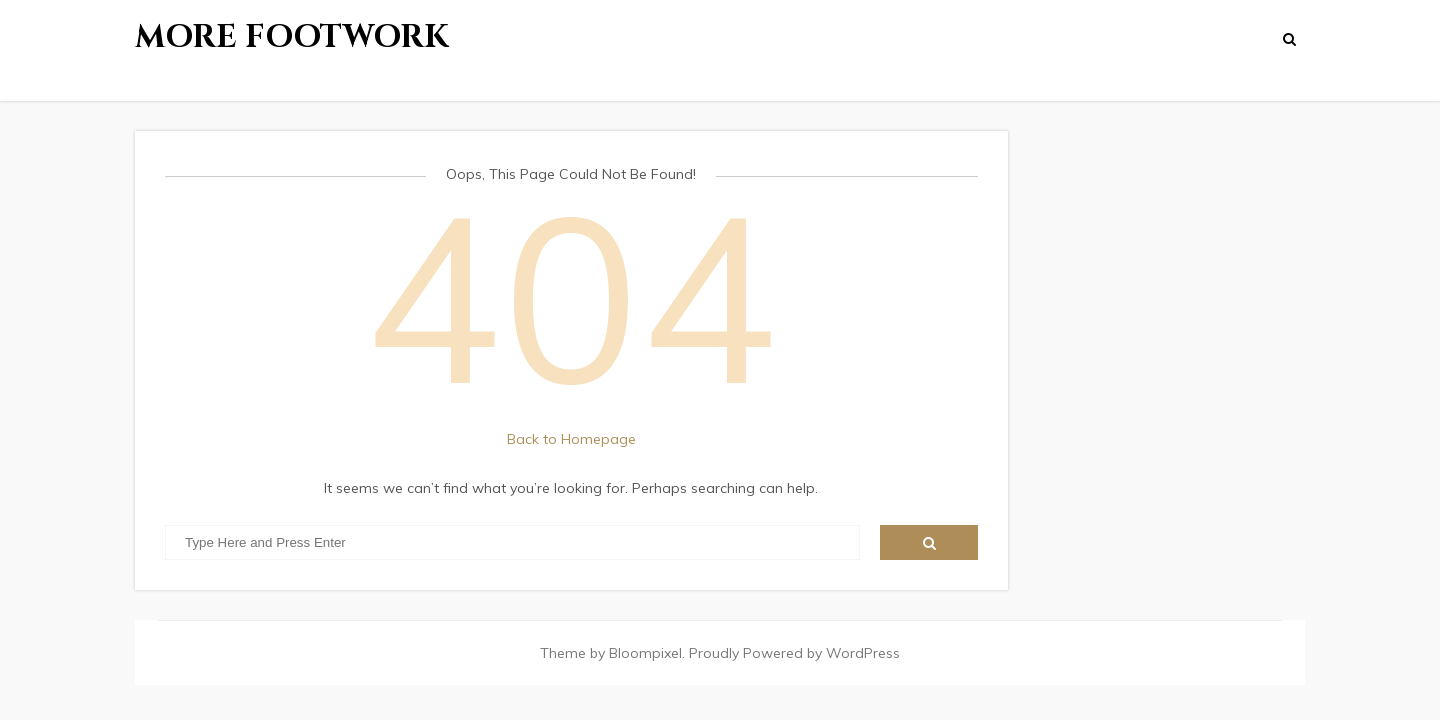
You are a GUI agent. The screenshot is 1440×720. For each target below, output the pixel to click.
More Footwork (292, 37)
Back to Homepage (571, 439)
